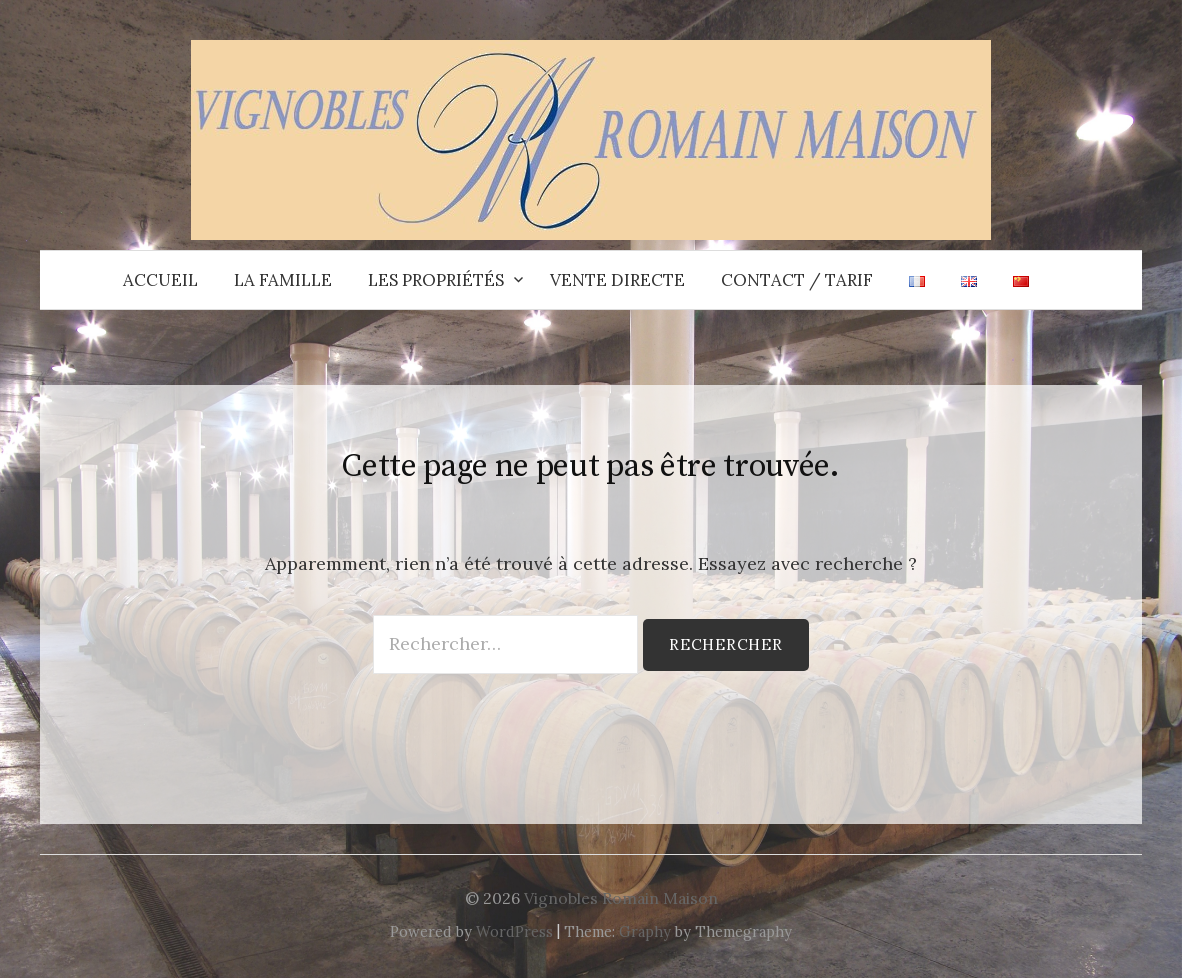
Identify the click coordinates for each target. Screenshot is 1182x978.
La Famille (283, 280)
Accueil (160, 280)
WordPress (514, 931)
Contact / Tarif (797, 280)
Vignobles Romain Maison (621, 898)
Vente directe (617, 280)
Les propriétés (436, 280)
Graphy (645, 931)
